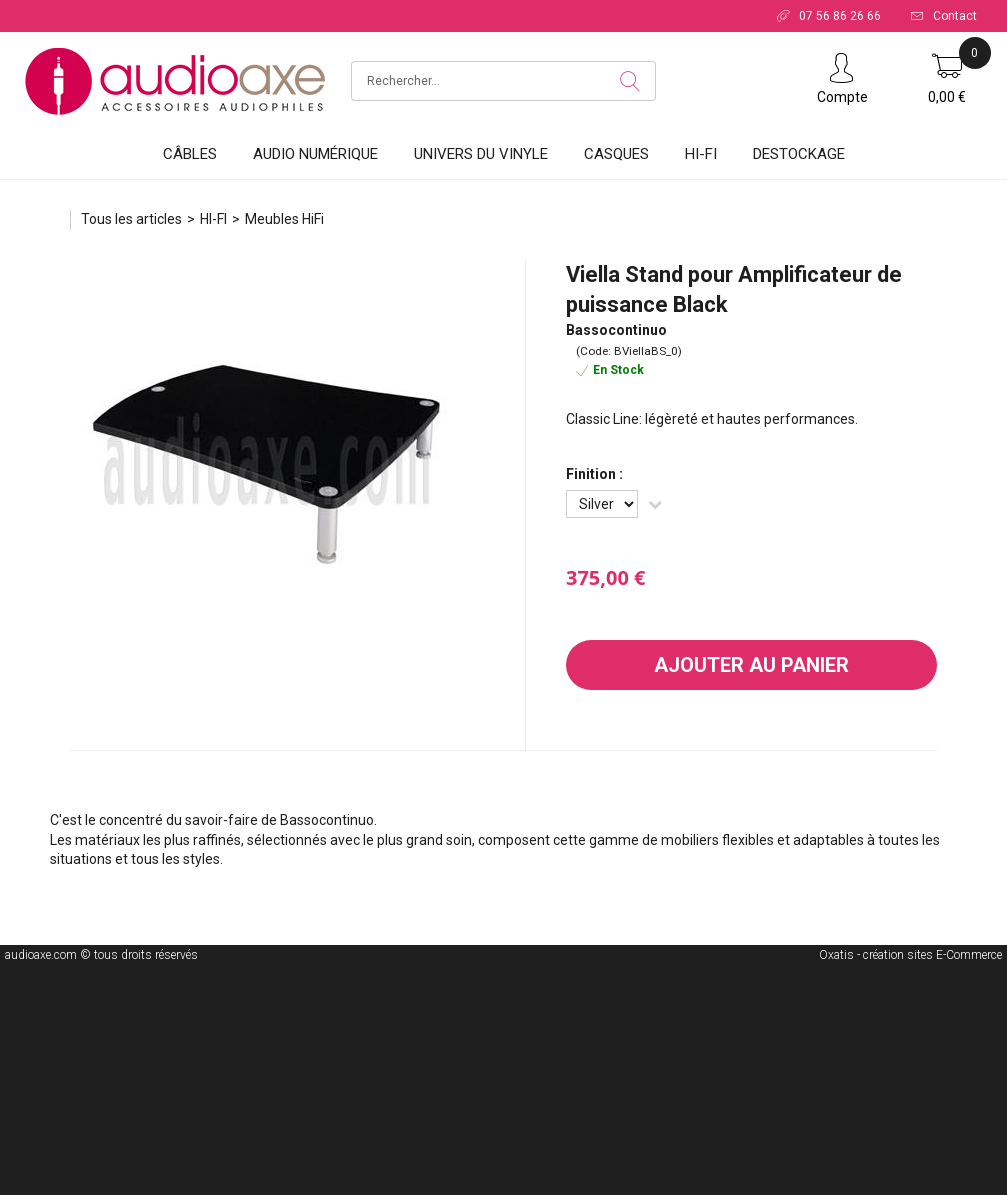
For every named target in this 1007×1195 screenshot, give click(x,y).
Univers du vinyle (481, 154)
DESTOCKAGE (799, 154)
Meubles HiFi (284, 219)
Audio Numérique (315, 154)
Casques (616, 154)
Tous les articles (131, 219)
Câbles (190, 154)
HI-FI (701, 154)
